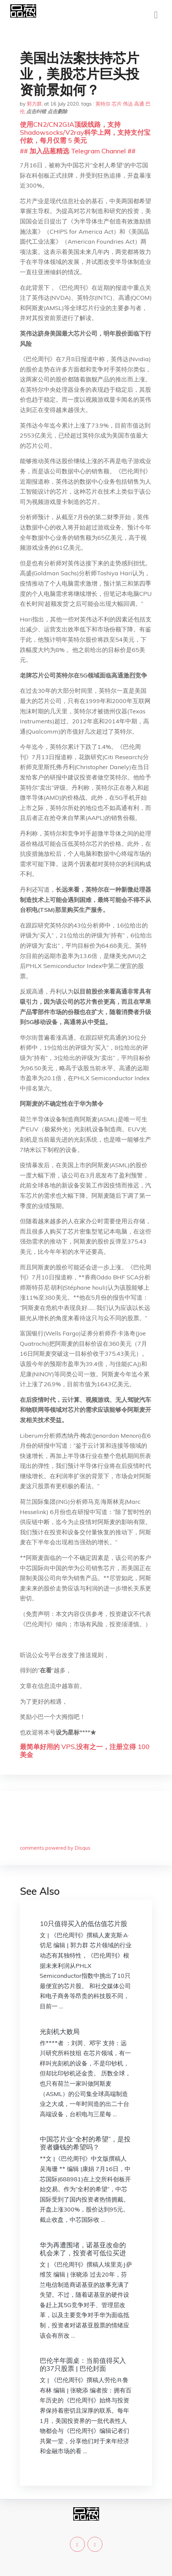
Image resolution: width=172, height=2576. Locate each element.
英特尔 (102, 104)
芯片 (117, 104)
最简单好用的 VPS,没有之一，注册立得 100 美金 (84, 1750)
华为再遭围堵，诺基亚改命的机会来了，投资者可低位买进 (83, 2249)
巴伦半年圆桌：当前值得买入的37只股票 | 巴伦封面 (83, 2364)
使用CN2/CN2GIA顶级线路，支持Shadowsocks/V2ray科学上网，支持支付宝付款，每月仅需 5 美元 (85, 132)
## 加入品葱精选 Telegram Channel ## (78, 151)
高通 (139, 104)
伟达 (128, 104)
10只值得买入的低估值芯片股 (83, 1923)
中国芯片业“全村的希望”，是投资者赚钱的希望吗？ (85, 2143)
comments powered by (55, 1848)
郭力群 (34, 104)
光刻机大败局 (60, 2031)
